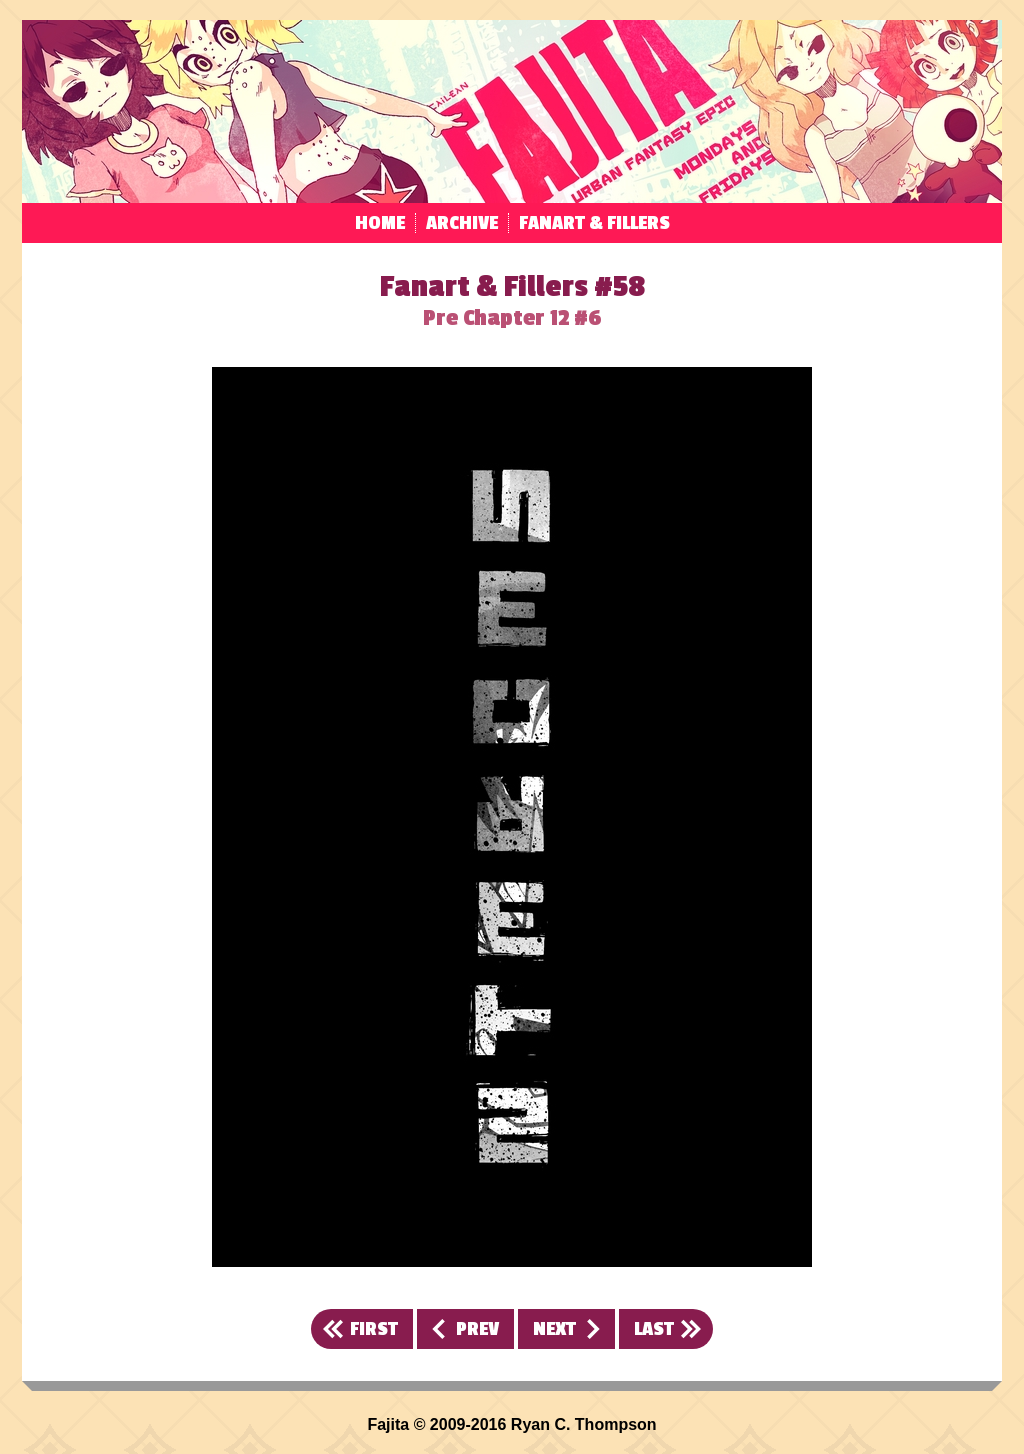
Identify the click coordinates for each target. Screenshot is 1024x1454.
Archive (462, 223)
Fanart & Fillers (594, 223)
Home (380, 223)
